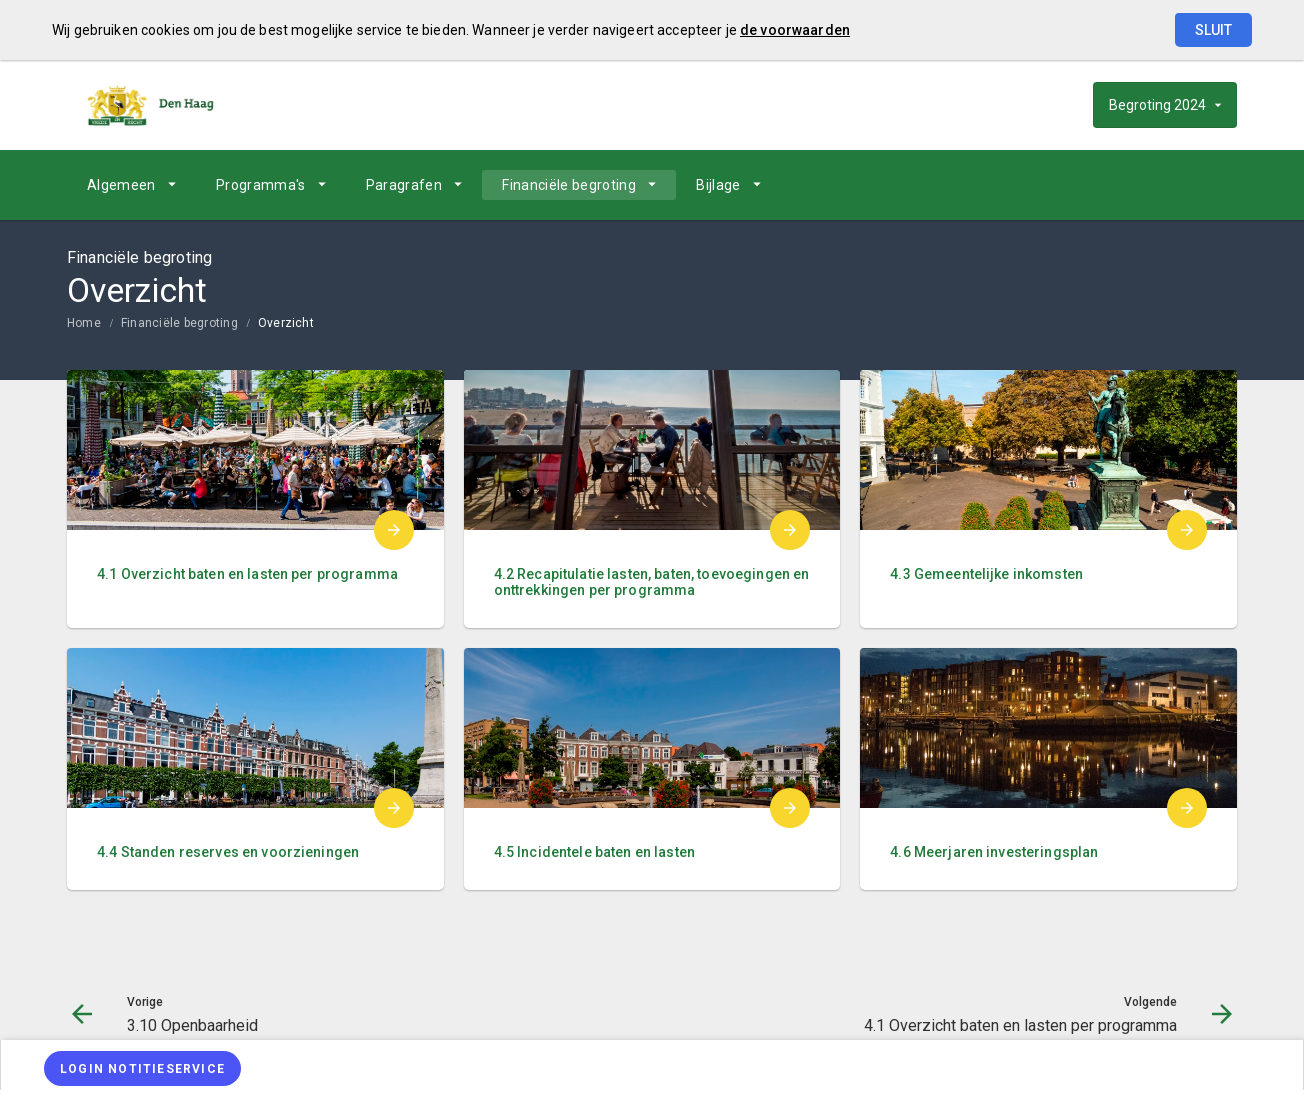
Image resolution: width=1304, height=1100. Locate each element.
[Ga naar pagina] (1117, 185)
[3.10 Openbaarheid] (1064, 185)
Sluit (1213, 30)
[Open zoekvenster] (1214, 185)
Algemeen (121, 185)
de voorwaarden (795, 30)
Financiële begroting (569, 185)
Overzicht (286, 323)
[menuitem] (131, 185)
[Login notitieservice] (142, 1068)
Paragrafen (404, 185)
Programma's (261, 185)
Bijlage (718, 185)
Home (84, 323)
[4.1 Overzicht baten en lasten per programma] (1169, 185)
